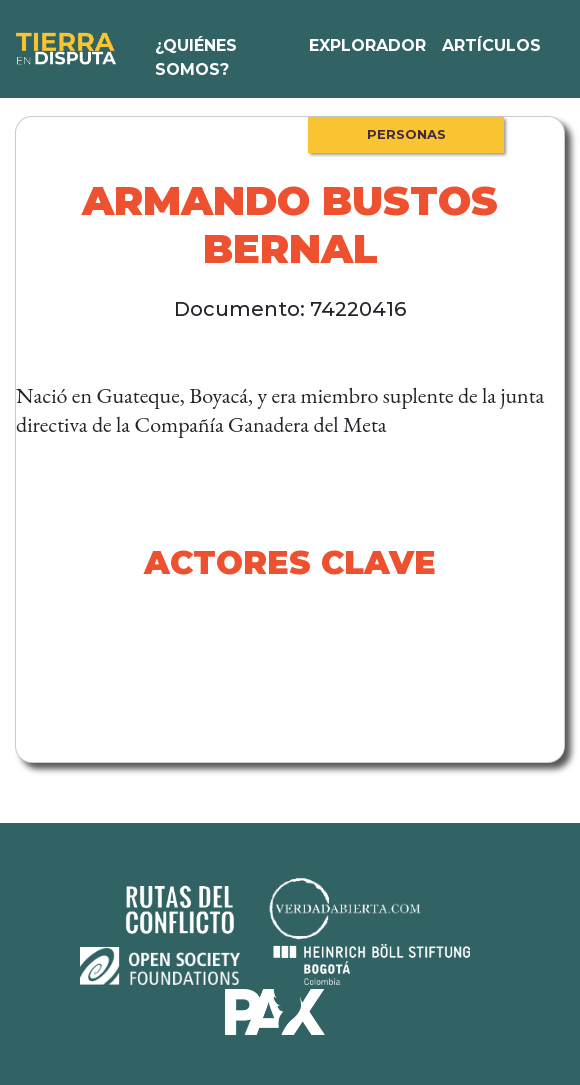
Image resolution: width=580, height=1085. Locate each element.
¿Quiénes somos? (196, 57)
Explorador (367, 45)
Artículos (491, 45)
